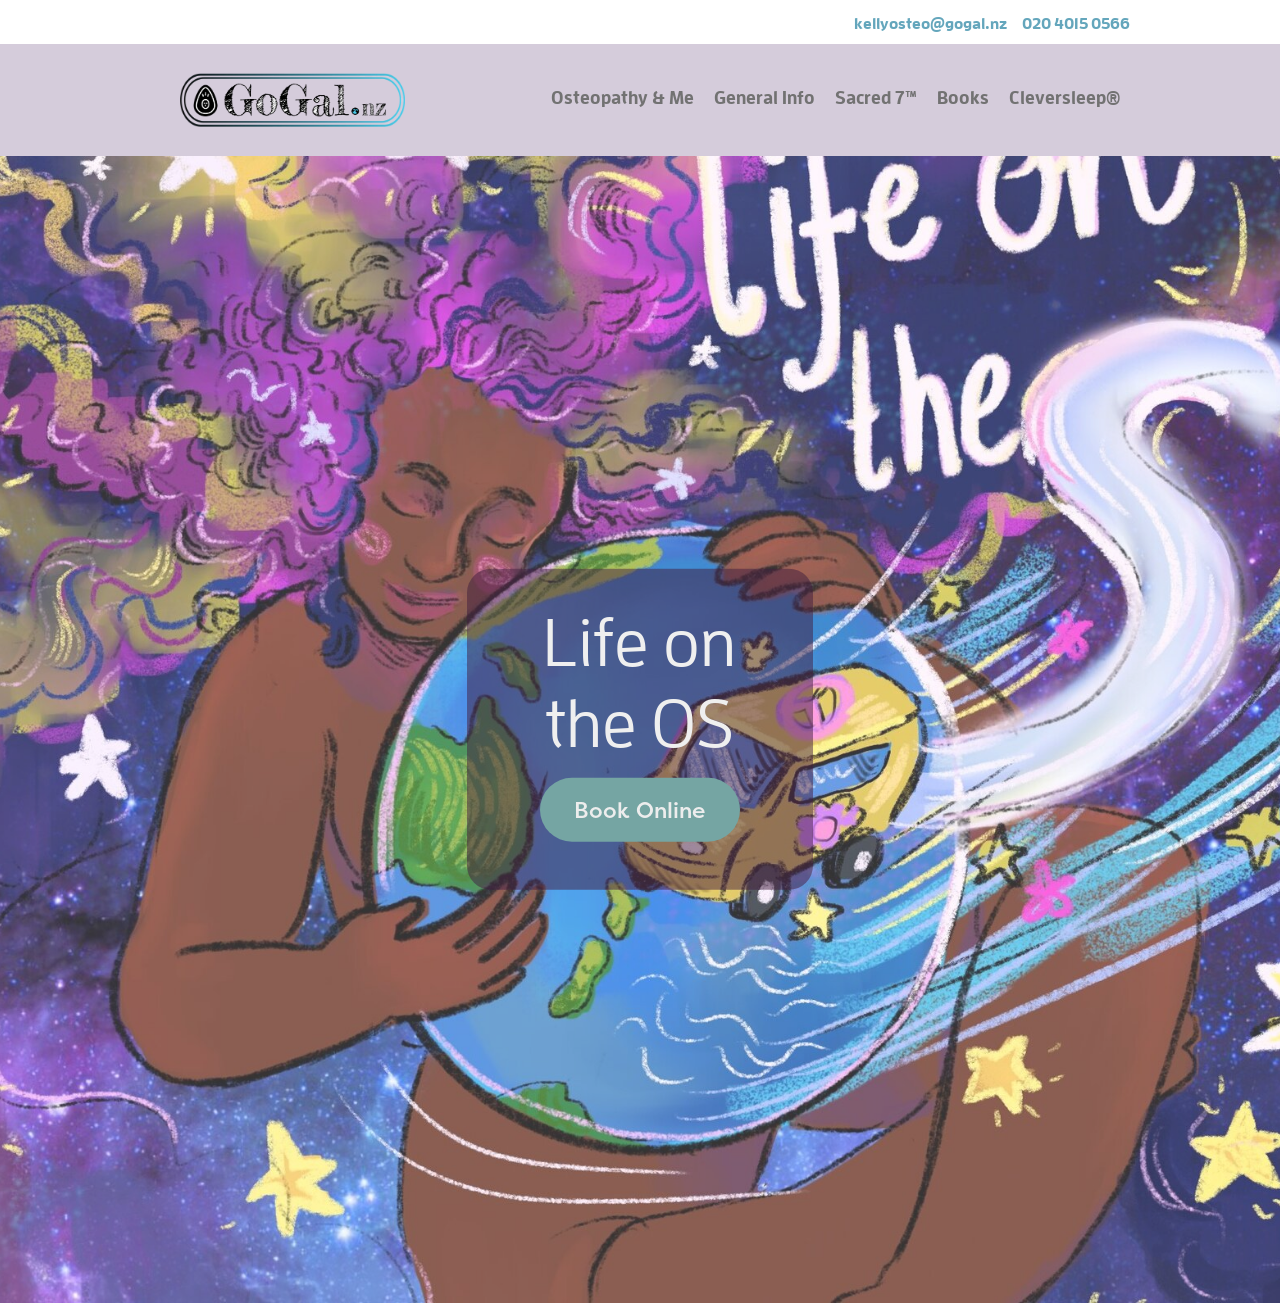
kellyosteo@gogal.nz (930, 22)
